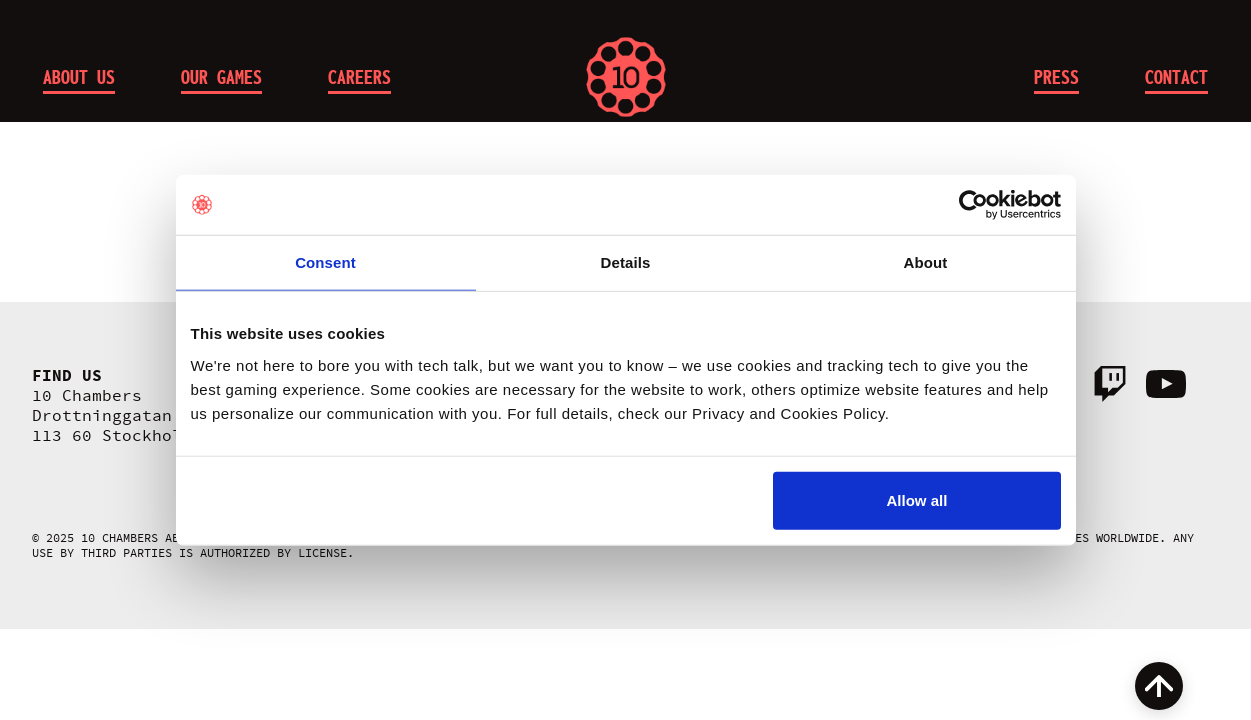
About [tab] (926, 262)
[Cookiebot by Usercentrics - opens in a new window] (973, 205)
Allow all (917, 499)
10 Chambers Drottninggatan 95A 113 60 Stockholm (122, 416)
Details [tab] (626, 262)
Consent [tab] (325, 262)
